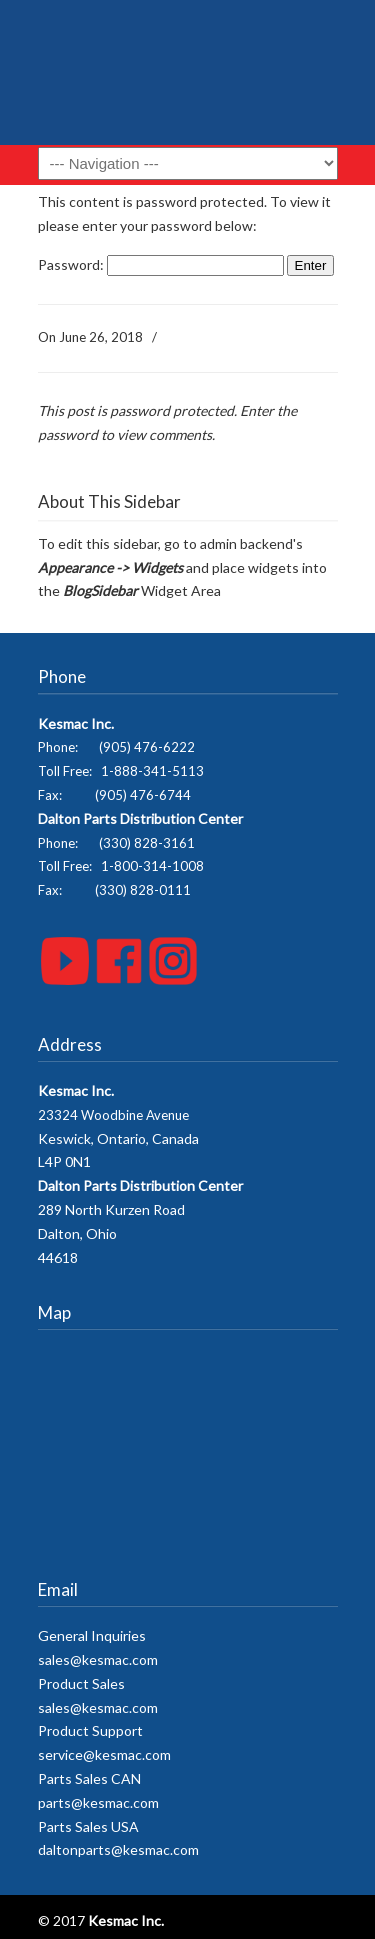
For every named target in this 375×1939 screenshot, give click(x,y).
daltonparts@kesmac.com (118, 1849)
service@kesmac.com (104, 1754)
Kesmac (188, 80)
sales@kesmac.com (98, 1659)
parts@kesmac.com (98, 1802)
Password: (161, 264)
